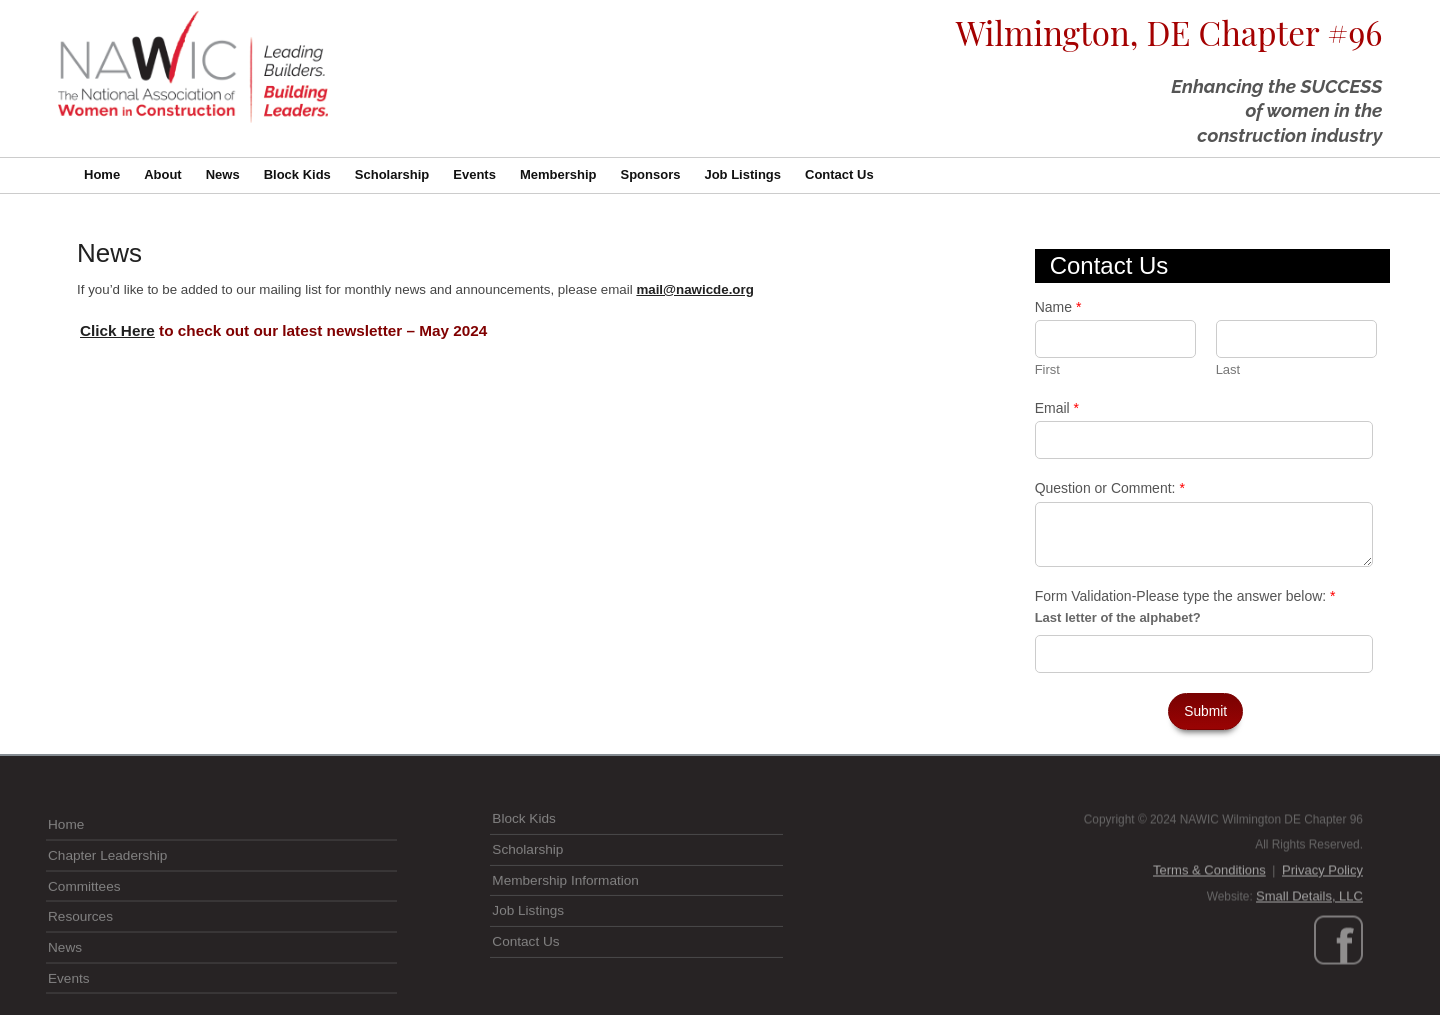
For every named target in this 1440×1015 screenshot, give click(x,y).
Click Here (117, 330)
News (223, 174)
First (1047, 369)
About (163, 174)
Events (474, 174)
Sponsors (650, 174)
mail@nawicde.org (694, 289)
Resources (80, 978)
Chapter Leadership (107, 917)
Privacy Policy (1322, 926)
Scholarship (392, 174)
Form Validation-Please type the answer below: (1185, 596)
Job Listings (742, 174)
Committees (84, 947)
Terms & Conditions (1209, 926)
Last (1228, 369)
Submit (1205, 711)
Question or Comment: (1110, 488)
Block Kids (297, 174)
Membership (558, 174)
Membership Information (565, 931)
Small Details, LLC (1309, 952)
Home (102, 174)
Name (1058, 307)
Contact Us (839, 174)
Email (1057, 408)
